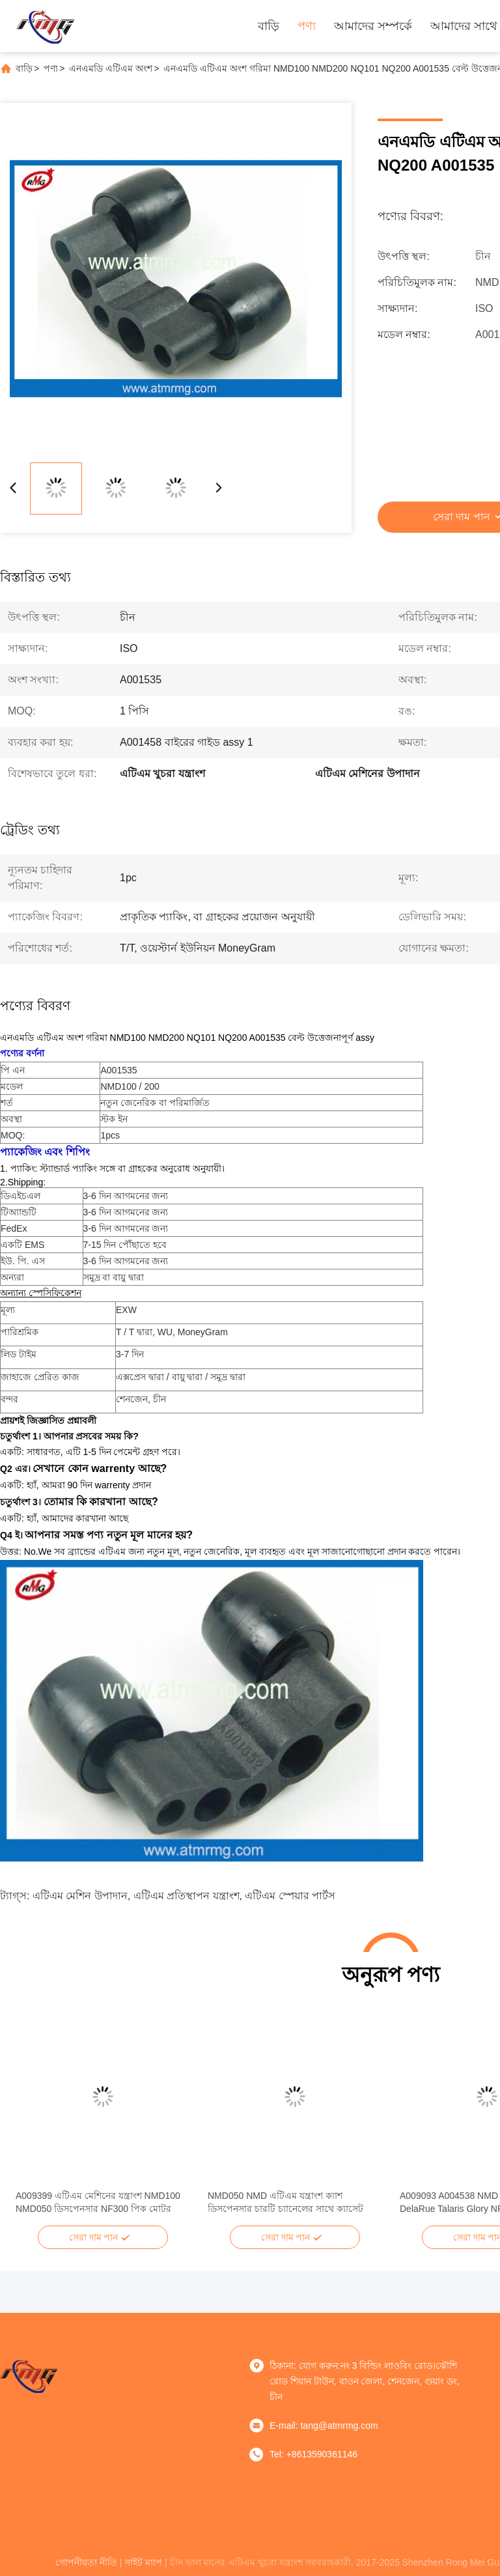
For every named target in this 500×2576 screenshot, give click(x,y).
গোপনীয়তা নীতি (86, 2562)
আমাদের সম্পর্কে (373, 26)
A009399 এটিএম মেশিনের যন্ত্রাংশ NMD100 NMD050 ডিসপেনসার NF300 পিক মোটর (98, 2202)
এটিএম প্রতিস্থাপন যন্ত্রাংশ (186, 1895)
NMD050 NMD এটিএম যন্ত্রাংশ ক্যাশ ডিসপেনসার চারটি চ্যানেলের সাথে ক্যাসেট (285, 2202)
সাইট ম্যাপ (143, 2562)
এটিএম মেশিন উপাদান (80, 1895)
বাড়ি (268, 26)
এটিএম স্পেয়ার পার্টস (290, 1895)
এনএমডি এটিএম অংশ (110, 68)
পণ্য (307, 26)
